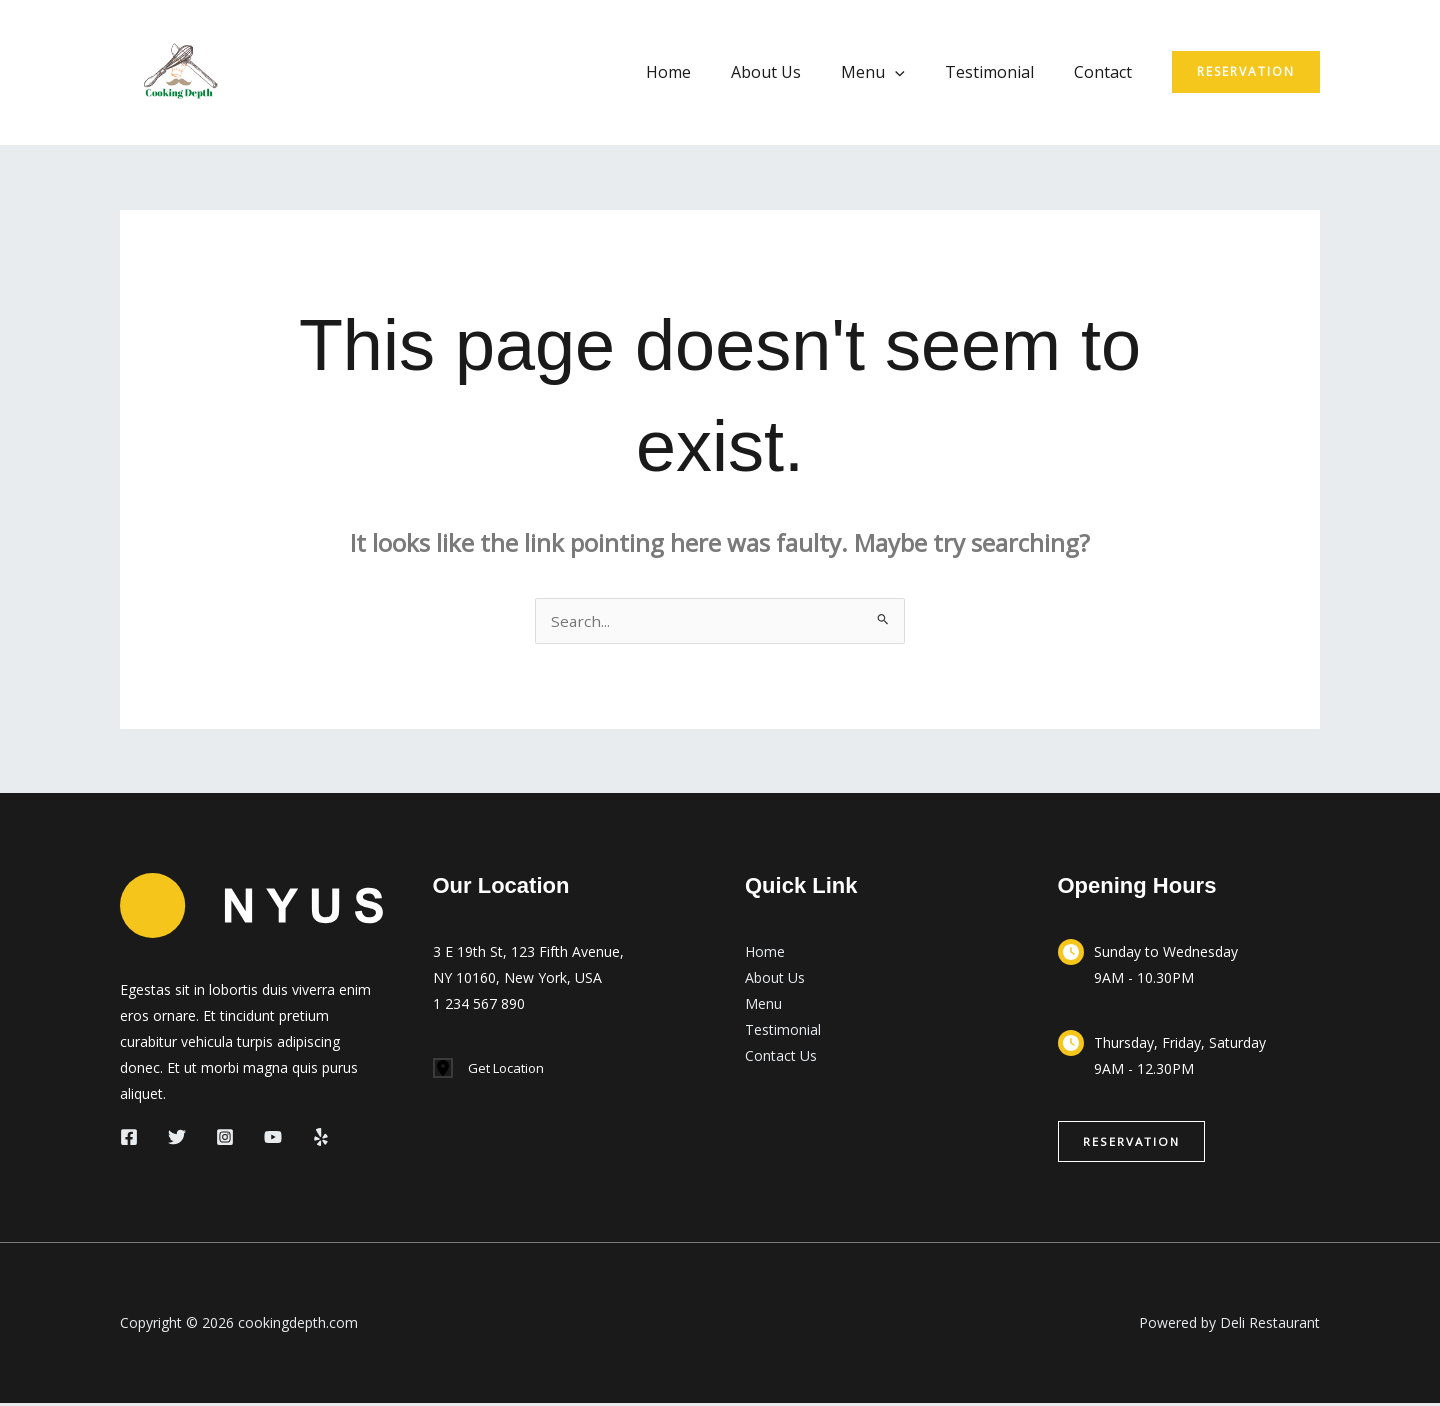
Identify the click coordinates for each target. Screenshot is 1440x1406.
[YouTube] (273, 1139)
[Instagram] (225, 1139)
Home (704, 72)
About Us (794, 72)
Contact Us (781, 1057)
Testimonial (1001, 72)
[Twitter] (177, 1139)
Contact (1107, 72)
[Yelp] (321, 1139)
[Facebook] (129, 1139)
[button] (915, 72)
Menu (893, 72)
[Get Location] (492, 1071)
